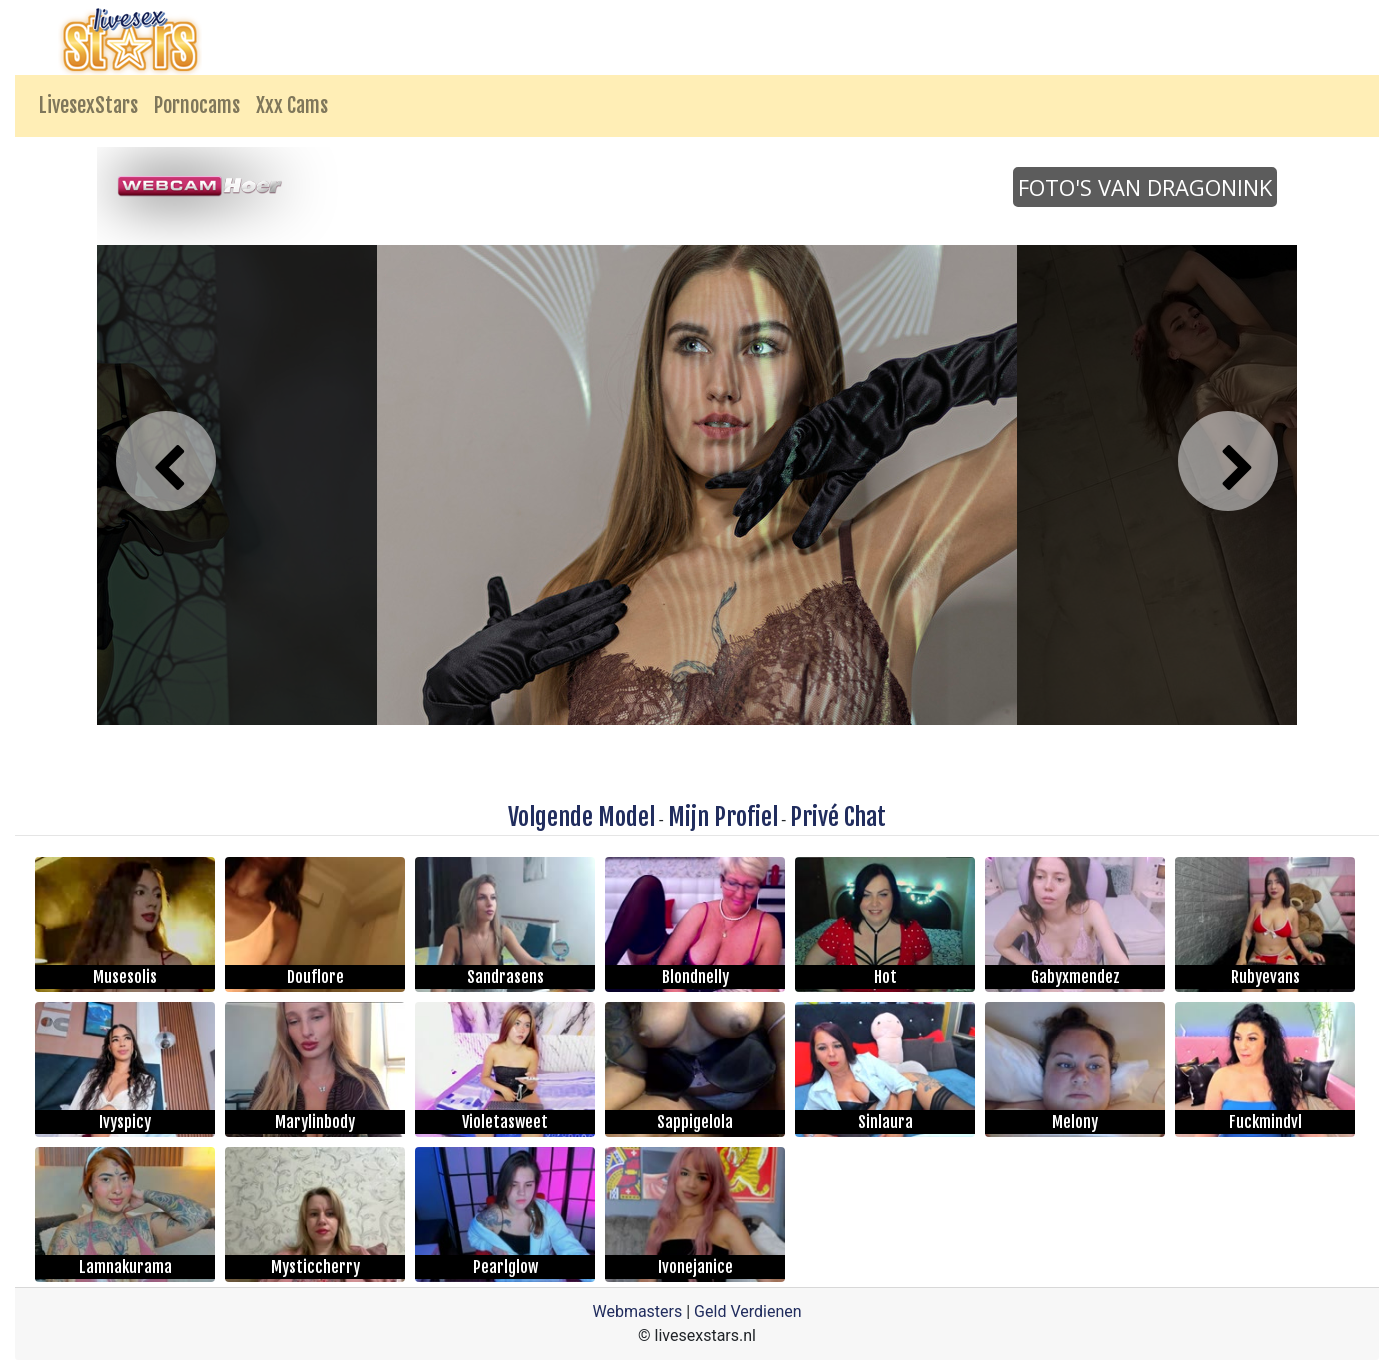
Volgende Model (581, 817)
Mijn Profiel (723, 817)
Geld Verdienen (747, 1311)
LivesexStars (88, 105)
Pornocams (197, 105)
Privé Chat (838, 817)
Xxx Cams (292, 105)
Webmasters (637, 1311)
